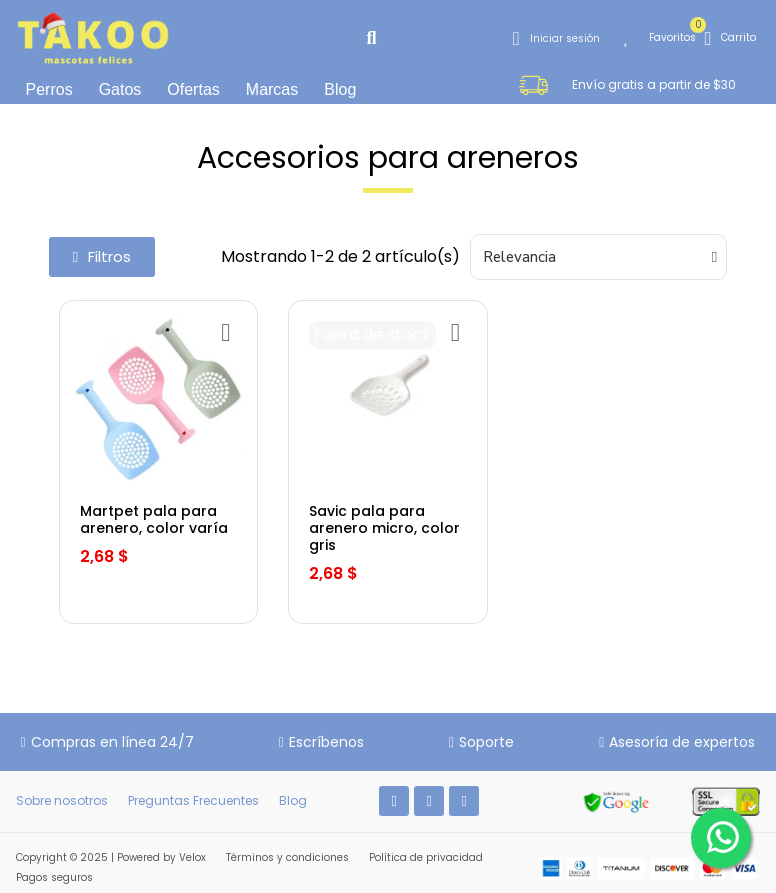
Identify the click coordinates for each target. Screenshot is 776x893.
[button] (371, 38)
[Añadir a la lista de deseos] (225, 332)
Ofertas (193, 89)
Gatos (120, 89)
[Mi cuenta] (556, 38)
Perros (49, 89)
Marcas (272, 89)
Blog (340, 89)
